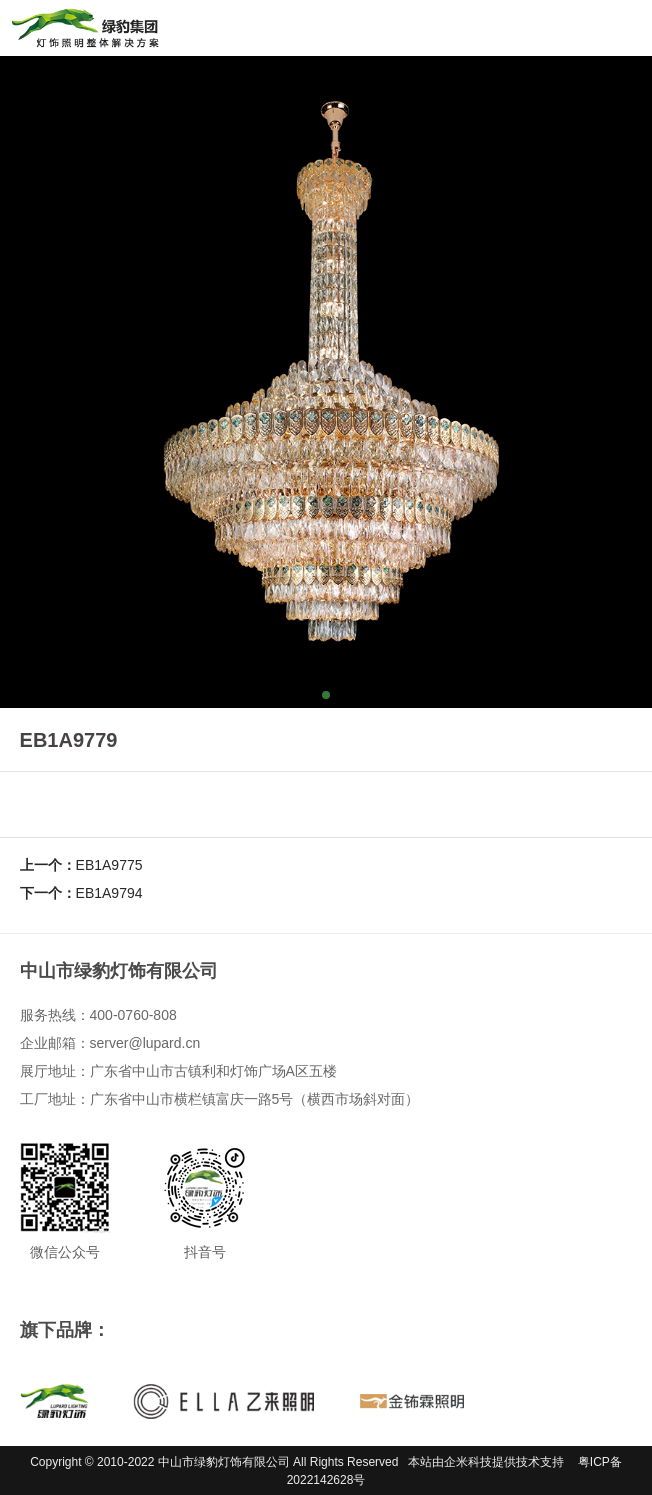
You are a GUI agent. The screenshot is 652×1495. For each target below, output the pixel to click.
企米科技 (468, 1462)
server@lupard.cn (145, 1043)
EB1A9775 (109, 865)
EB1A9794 (109, 893)
